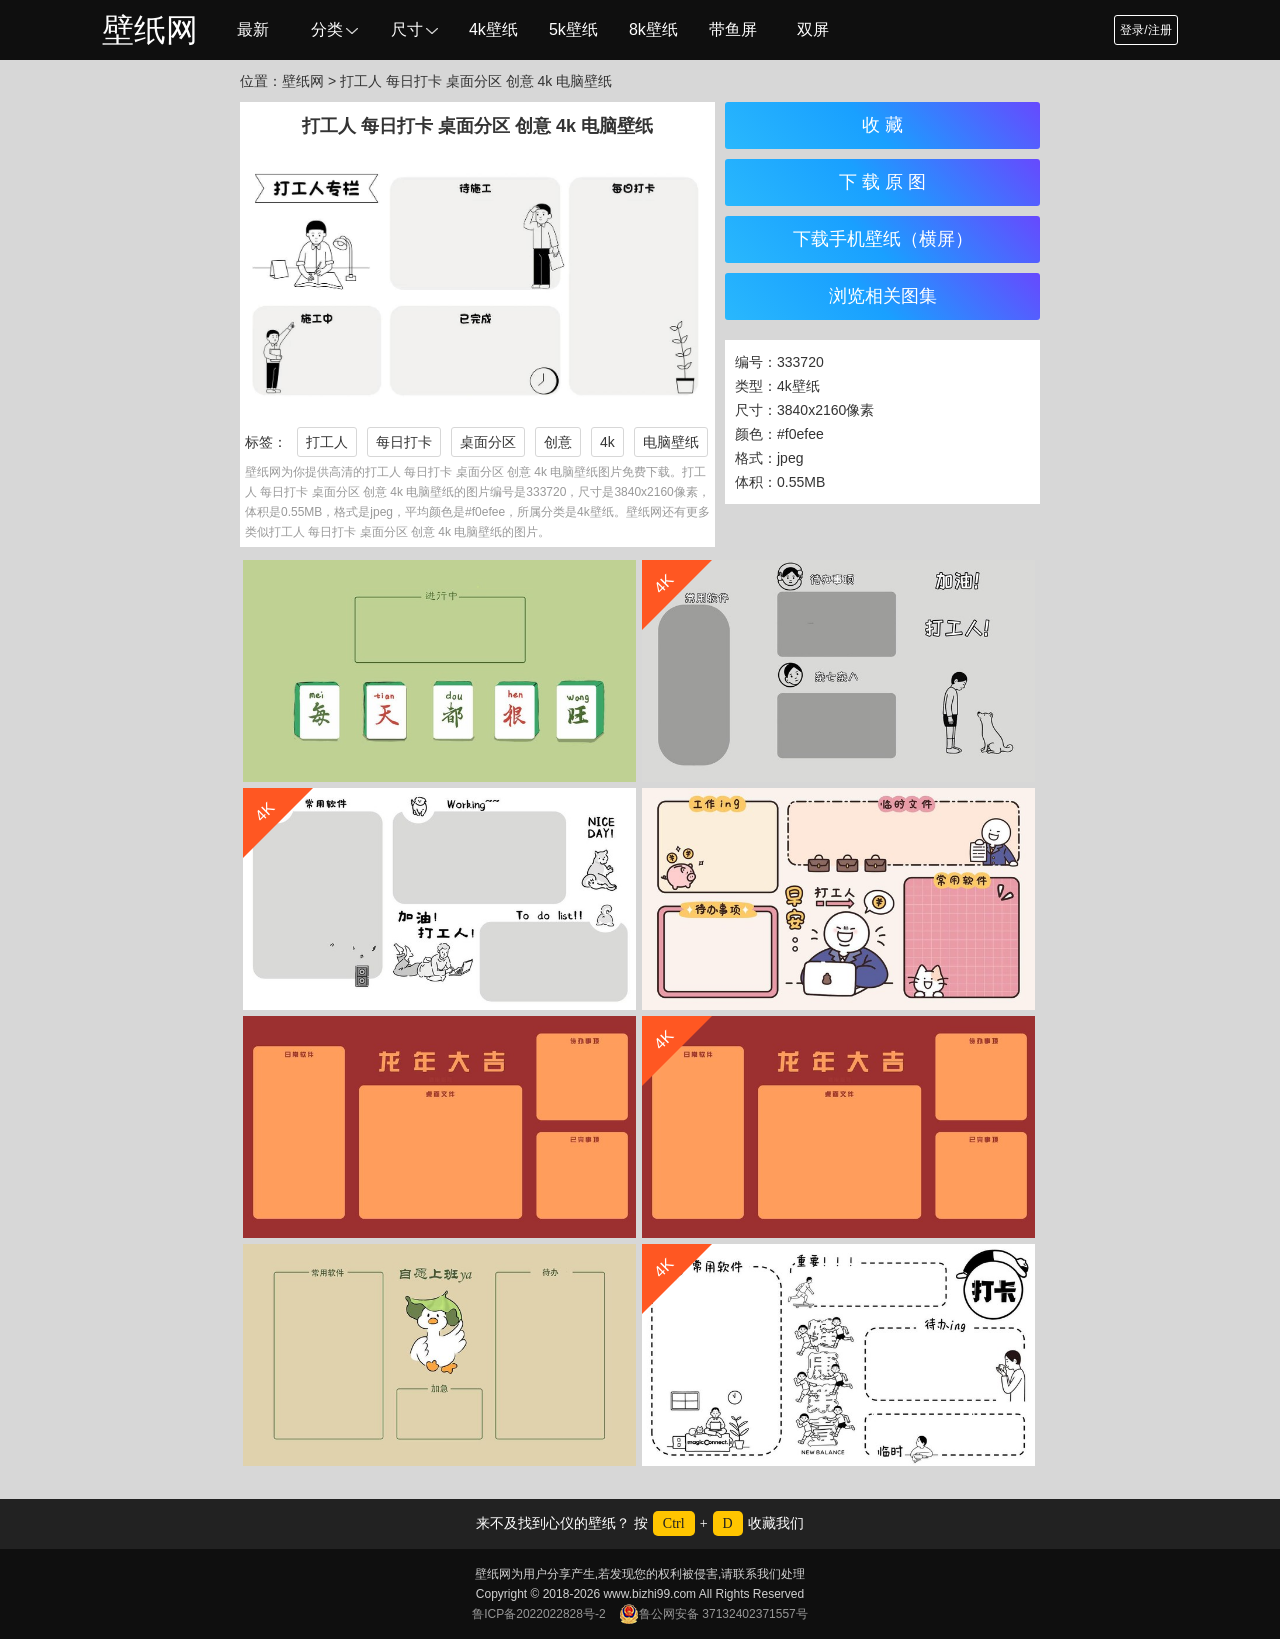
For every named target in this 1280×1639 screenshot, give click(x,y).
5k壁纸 (573, 29)
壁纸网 (150, 30)
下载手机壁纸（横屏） (883, 239)
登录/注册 (1145, 30)
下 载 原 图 (882, 182)
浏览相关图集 (883, 296)
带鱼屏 (733, 29)
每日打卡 (404, 442)
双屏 (813, 29)
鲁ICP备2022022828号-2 (538, 1614)
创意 (558, 442)
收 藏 (882, 125)
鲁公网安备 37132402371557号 (713, 1614)
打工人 (327, 442)
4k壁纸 (493, 29)
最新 (253, 29)
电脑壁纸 (671, 442)
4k (607, 442)
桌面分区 (488, 442)
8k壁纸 (653, 29)
